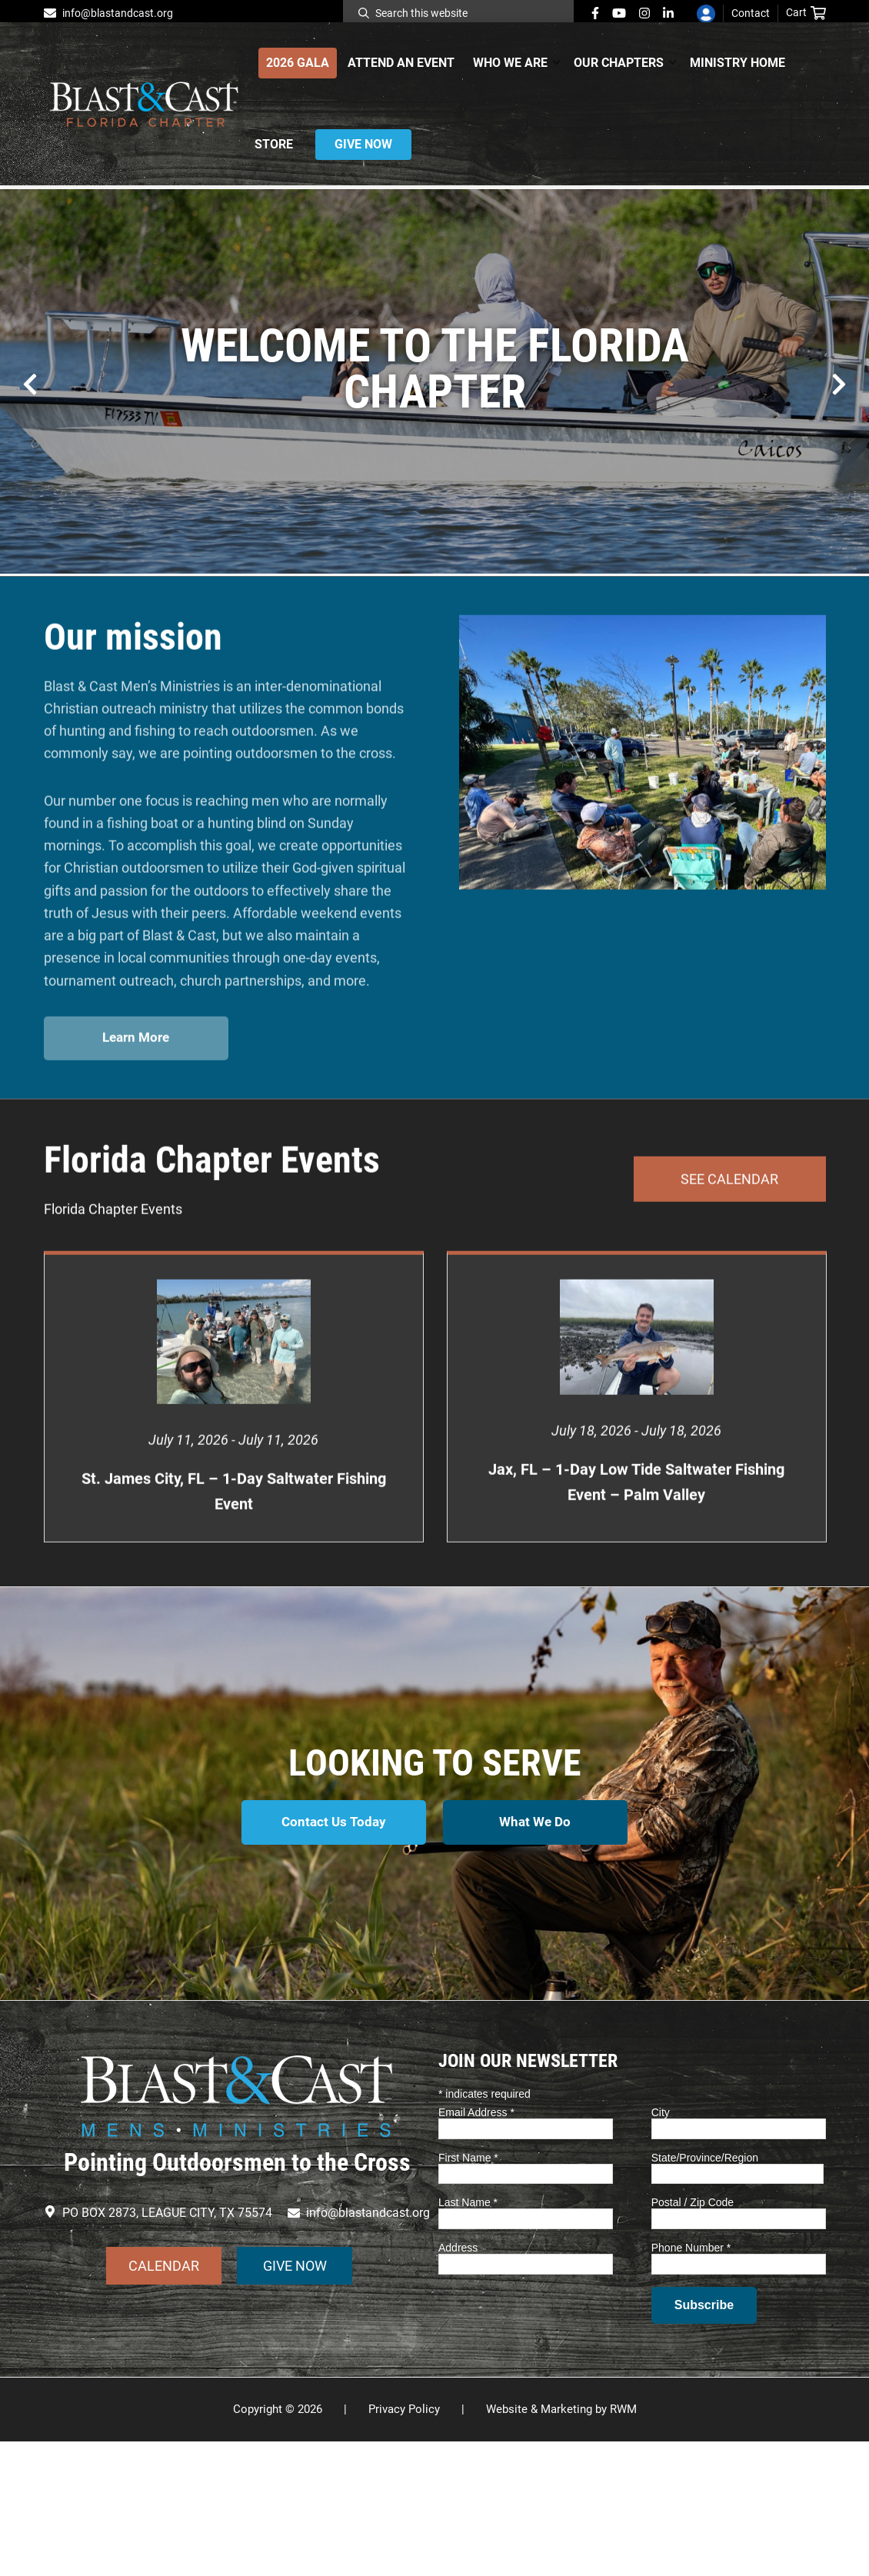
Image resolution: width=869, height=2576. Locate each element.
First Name (468, 2292)
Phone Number (691, 2382)
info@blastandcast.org (117, 13)
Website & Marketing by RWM (561, 2544)
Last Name (468, 2337)
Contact (750, 13)
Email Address (476, 2247)
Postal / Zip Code (692, 2337)
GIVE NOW (295, 2400)
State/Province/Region (704, 2292)
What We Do (536, 1959)
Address (458, 2382)
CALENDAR (163, 2400)
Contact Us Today (333, 1959)
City (660, 2247)
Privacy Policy (404, 2544)
